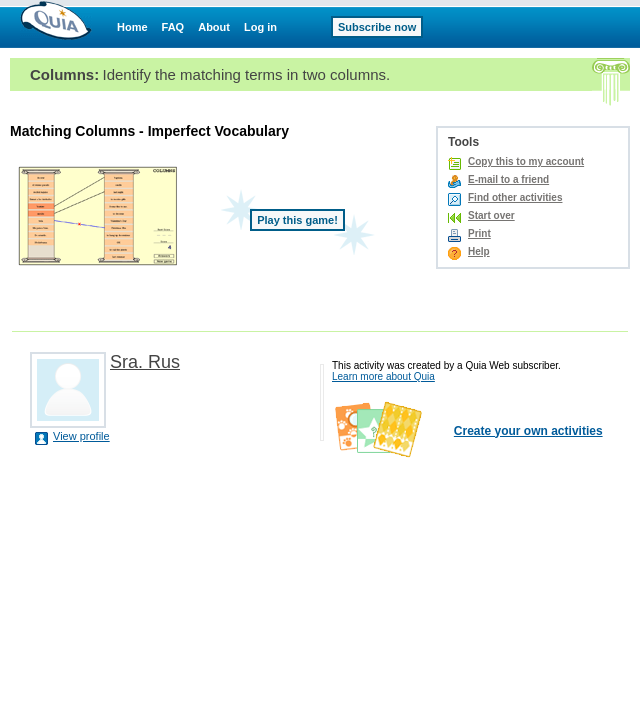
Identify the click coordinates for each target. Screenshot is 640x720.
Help (479, 251)
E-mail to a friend (508, 179)
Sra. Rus (145, 362)
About (214, 27)
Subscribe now (377, 27)
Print (479, 233)
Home (132, 27)
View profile (81, 436)
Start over (491, 215)
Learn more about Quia (383, 376)
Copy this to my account (526, 161)
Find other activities (515, 197)
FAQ (173, 27)
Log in (260, 27)
